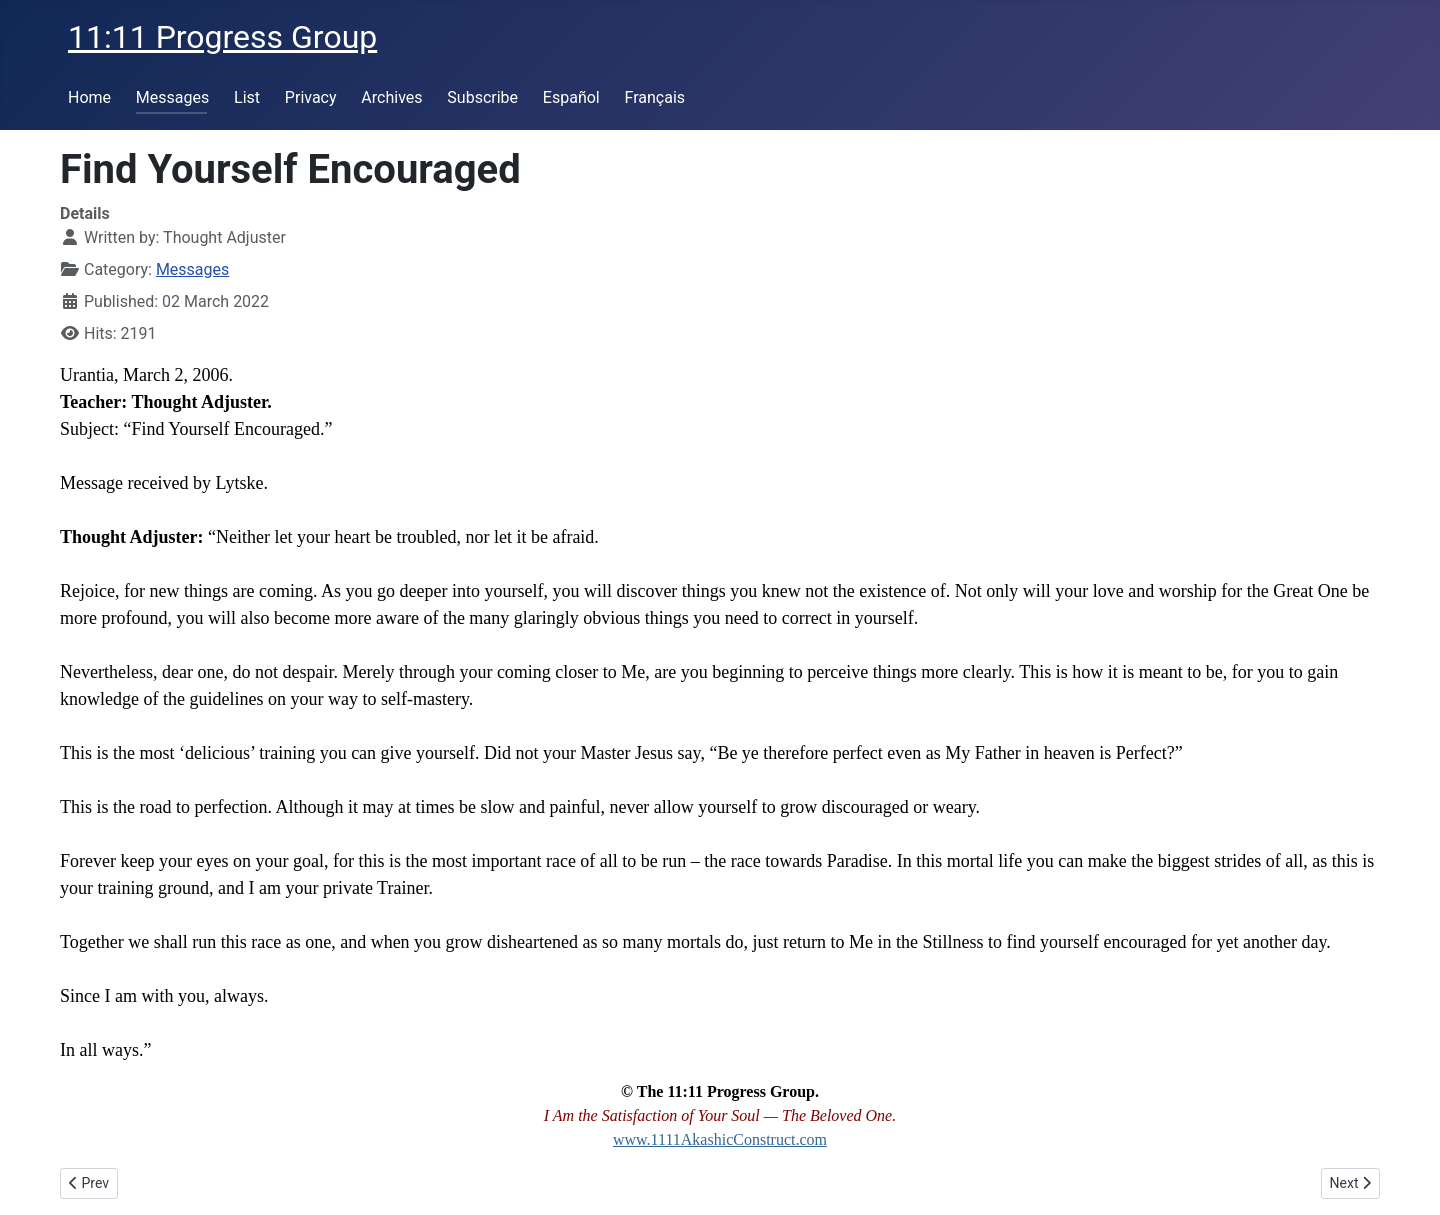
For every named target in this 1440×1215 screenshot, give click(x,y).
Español (571, 97)
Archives (391, 97)
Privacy (311, 97)
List (247, 97)
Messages (172, 97)
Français (655, 97)
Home (89, 97)
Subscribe (482, 97)
